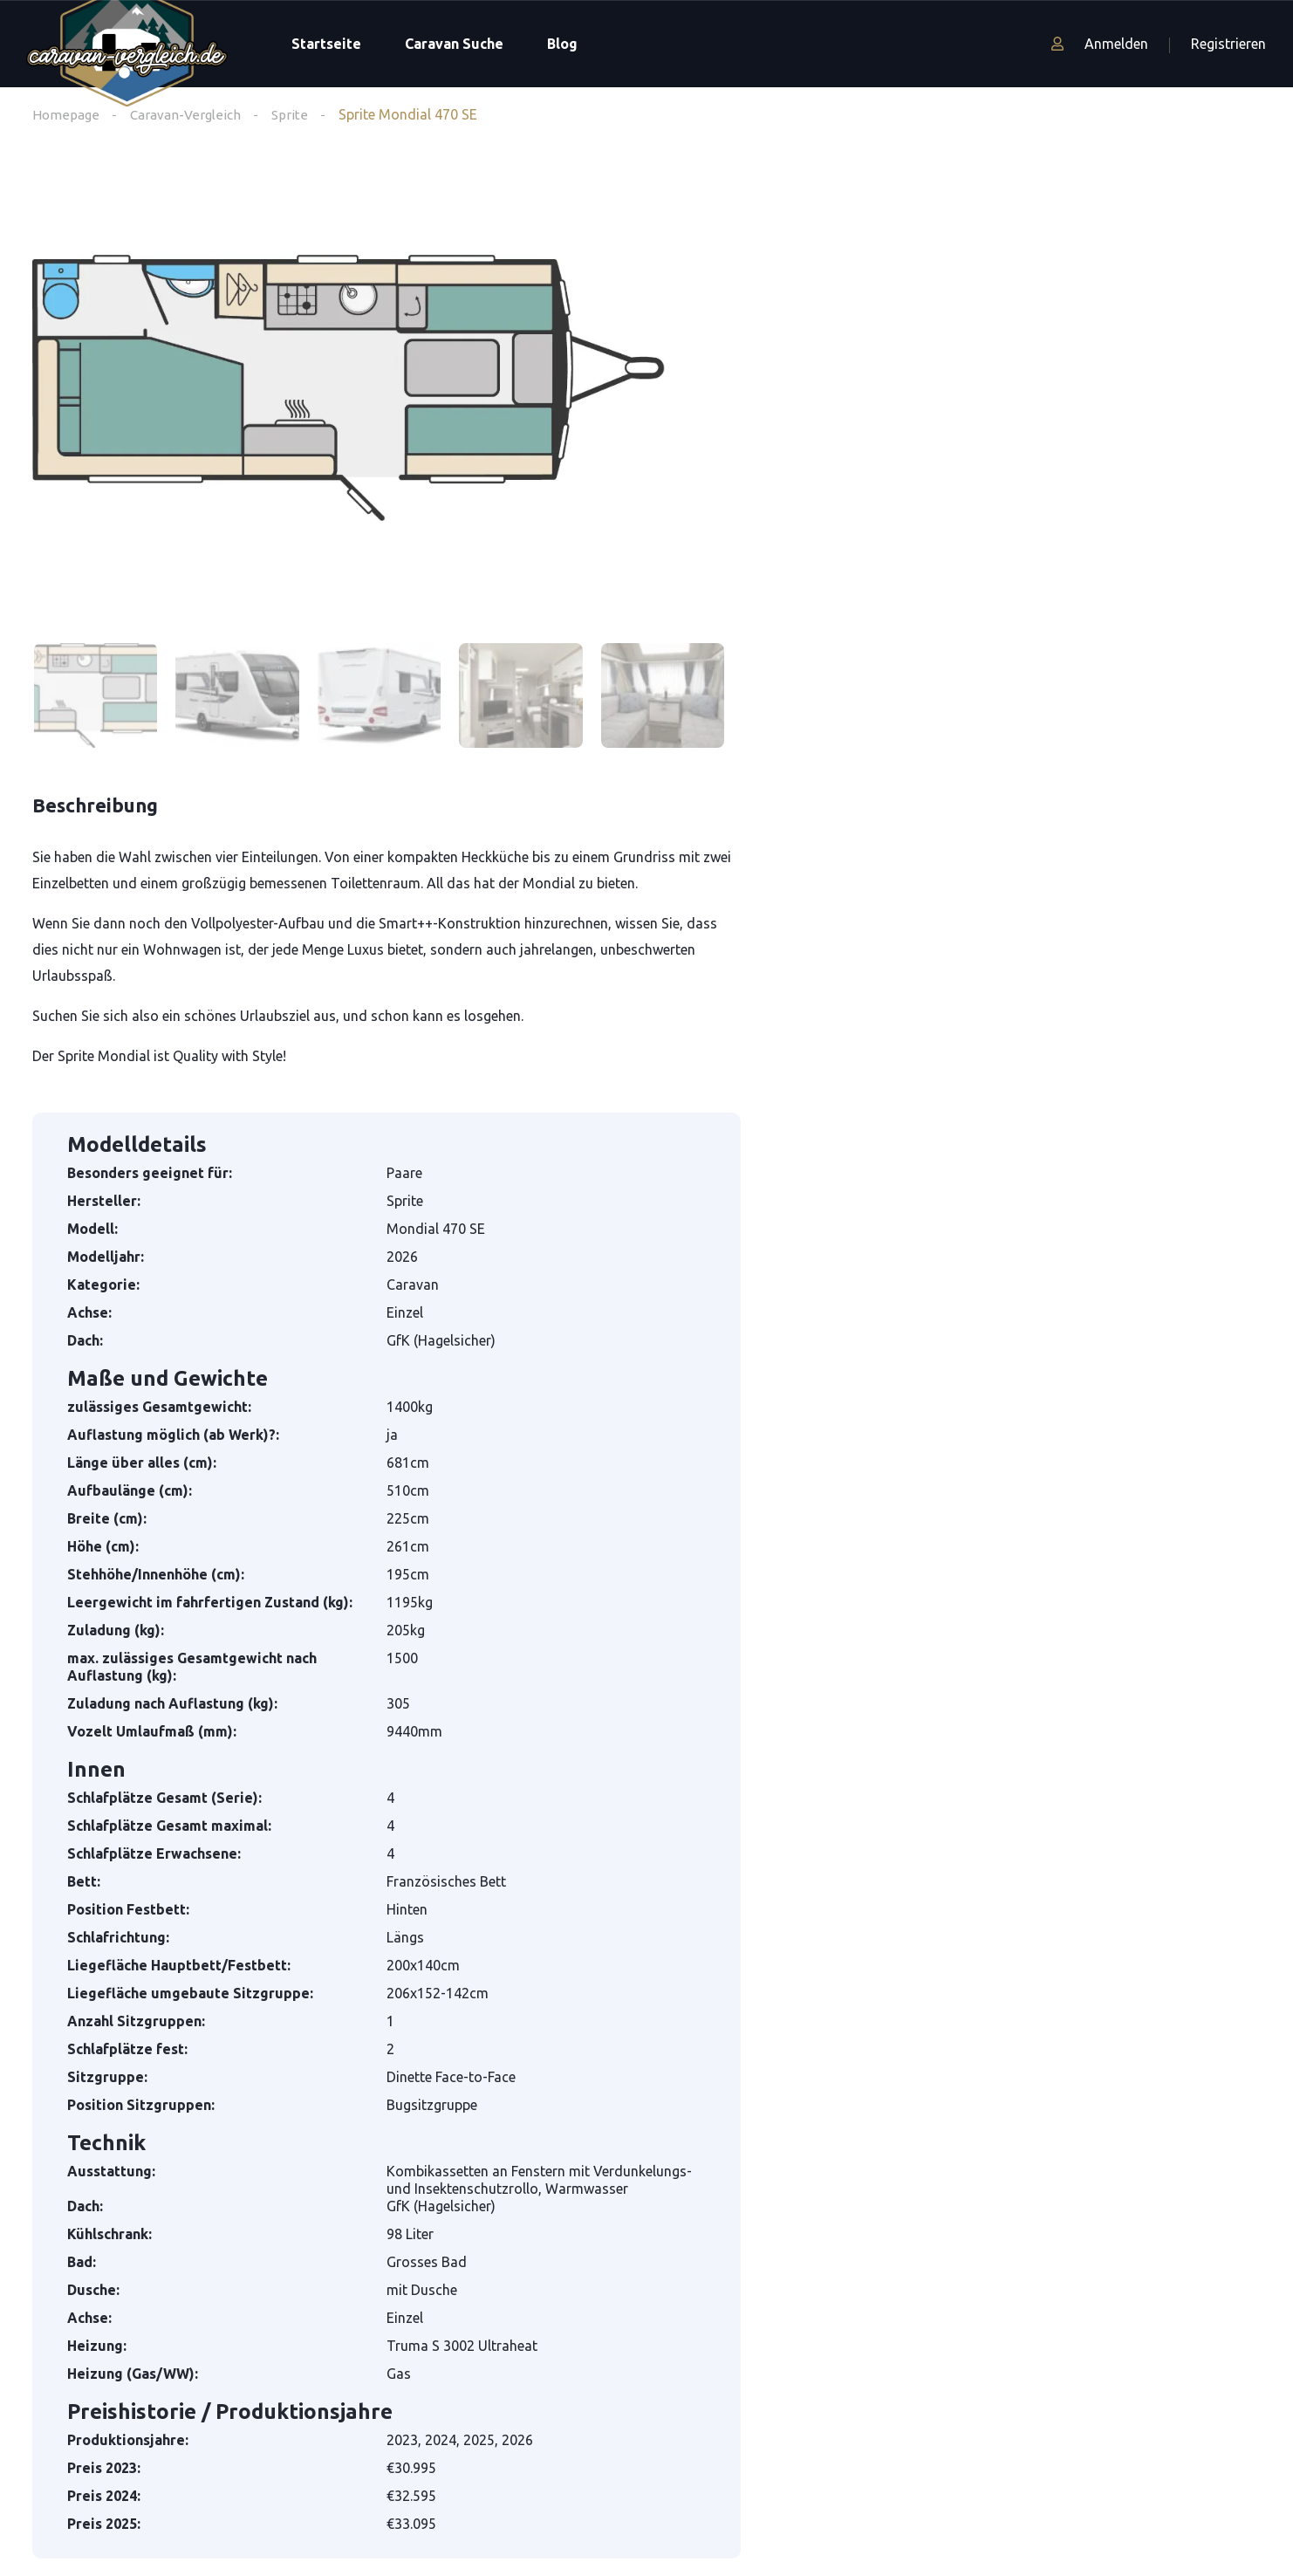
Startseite (326, 43)
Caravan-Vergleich (188, 114)
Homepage (66, 114)
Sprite (295, 114)
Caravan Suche (454, 43)
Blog (562, 43)
